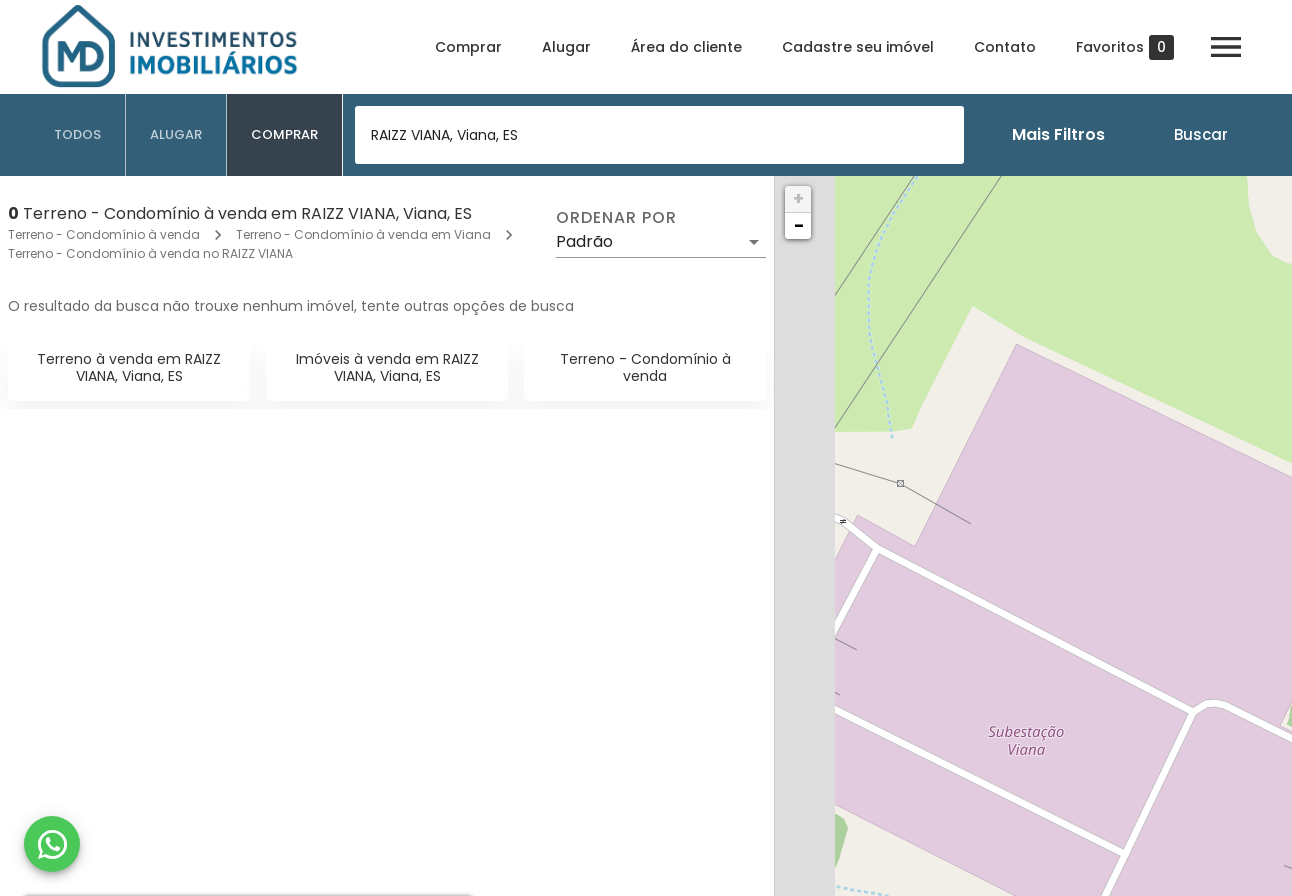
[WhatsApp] (52, 844)
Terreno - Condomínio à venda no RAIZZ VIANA (150, 253)
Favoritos (1125, 47)
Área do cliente (686, 47)
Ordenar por (616, 218)
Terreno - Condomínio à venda (104, 234)
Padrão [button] (584, 241)
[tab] (78, 135)
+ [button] (798, 198)
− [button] (799, 225)
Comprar (468, 47)
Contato (1005, 47)
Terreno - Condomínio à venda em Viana (363, 234)
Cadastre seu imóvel (858, 47)
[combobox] (659, 135)
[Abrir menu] (1226, 47)
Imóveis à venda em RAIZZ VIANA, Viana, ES (387, 367)
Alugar (566, 47)
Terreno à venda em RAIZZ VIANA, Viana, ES (129, 367)
